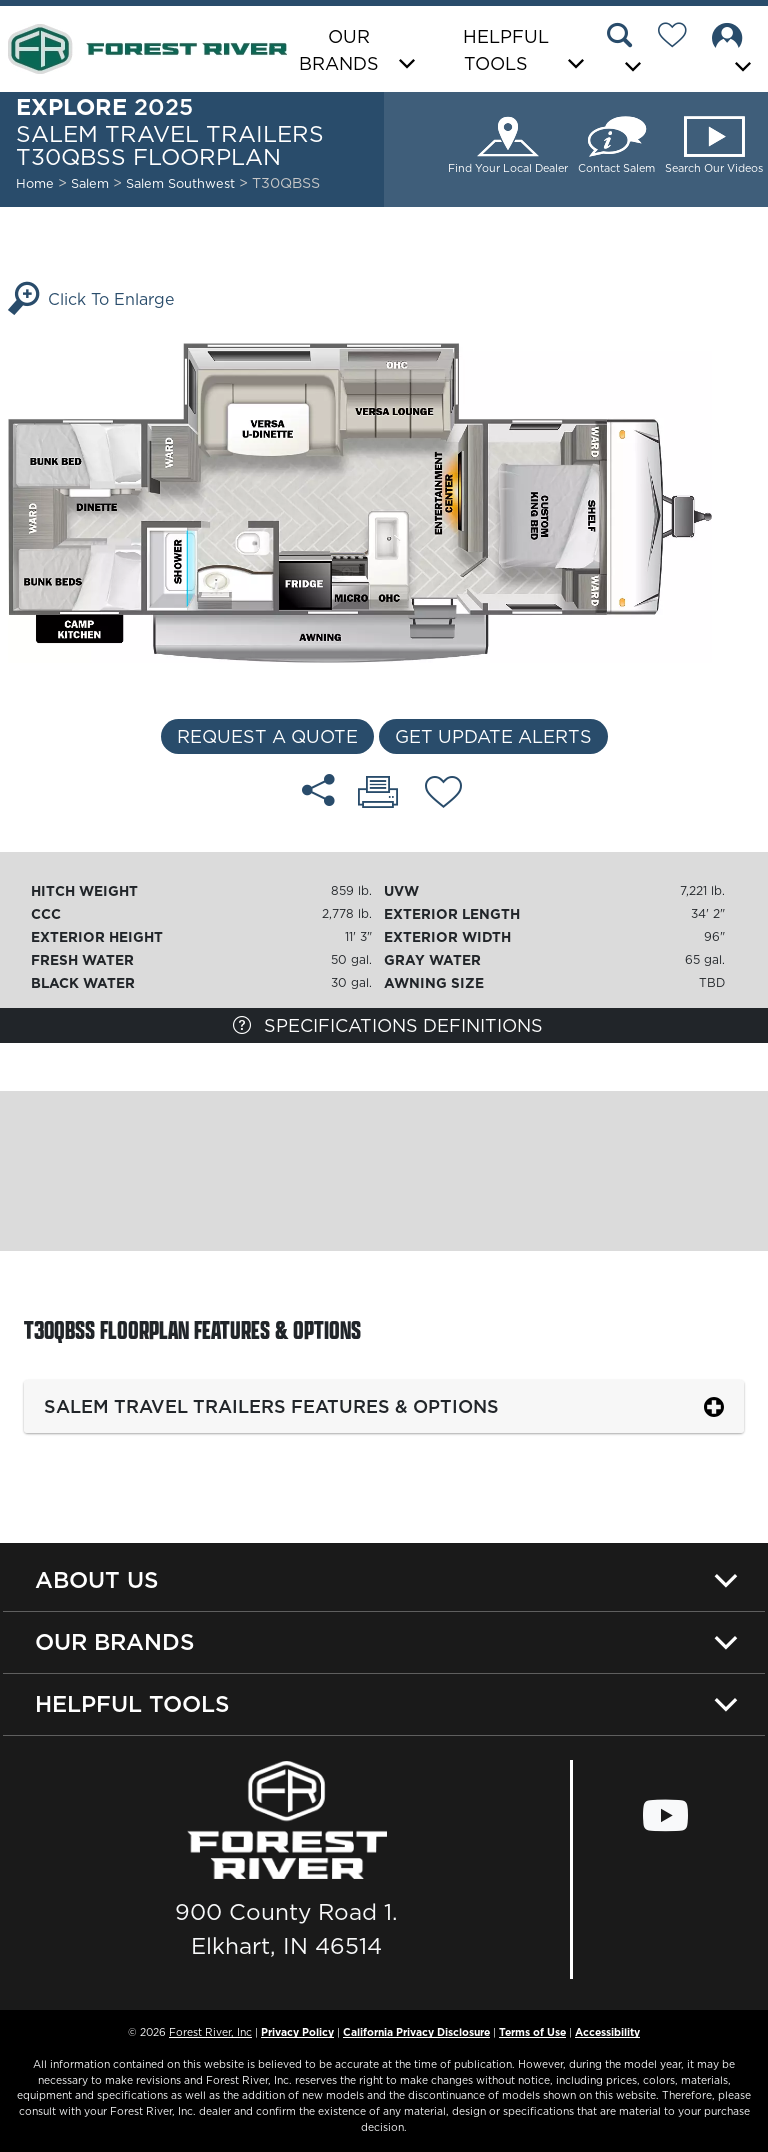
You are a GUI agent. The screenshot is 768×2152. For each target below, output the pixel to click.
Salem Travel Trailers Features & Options (271, 1406)
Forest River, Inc (210, 2032)
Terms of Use (532, 2032)
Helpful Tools (132, 1704)
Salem (90, 183)
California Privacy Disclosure (416, 2032)
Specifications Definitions (388, 1025)
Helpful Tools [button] (506, 50)
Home (35, 183)
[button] (627, 51)
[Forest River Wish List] (680, 38)
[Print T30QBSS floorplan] (378, 794)
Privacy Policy (297, 2032)
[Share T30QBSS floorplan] (318, 790)
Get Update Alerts (493, 736)
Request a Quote (267, 736)
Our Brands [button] (339, 50)
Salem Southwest (182, 183)
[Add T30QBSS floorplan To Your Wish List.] (443, 795)
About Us (97, 1580)
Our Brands (115, 1642)
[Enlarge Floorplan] (384, 501)
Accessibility (607, 2032)
